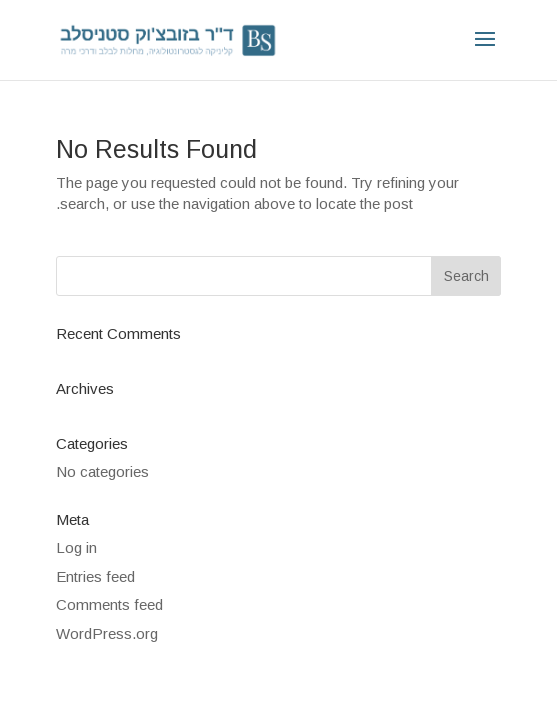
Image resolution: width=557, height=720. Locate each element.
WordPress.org (107, 633)
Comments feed (109, 604)
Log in (76, 547)
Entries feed (95, 576)
